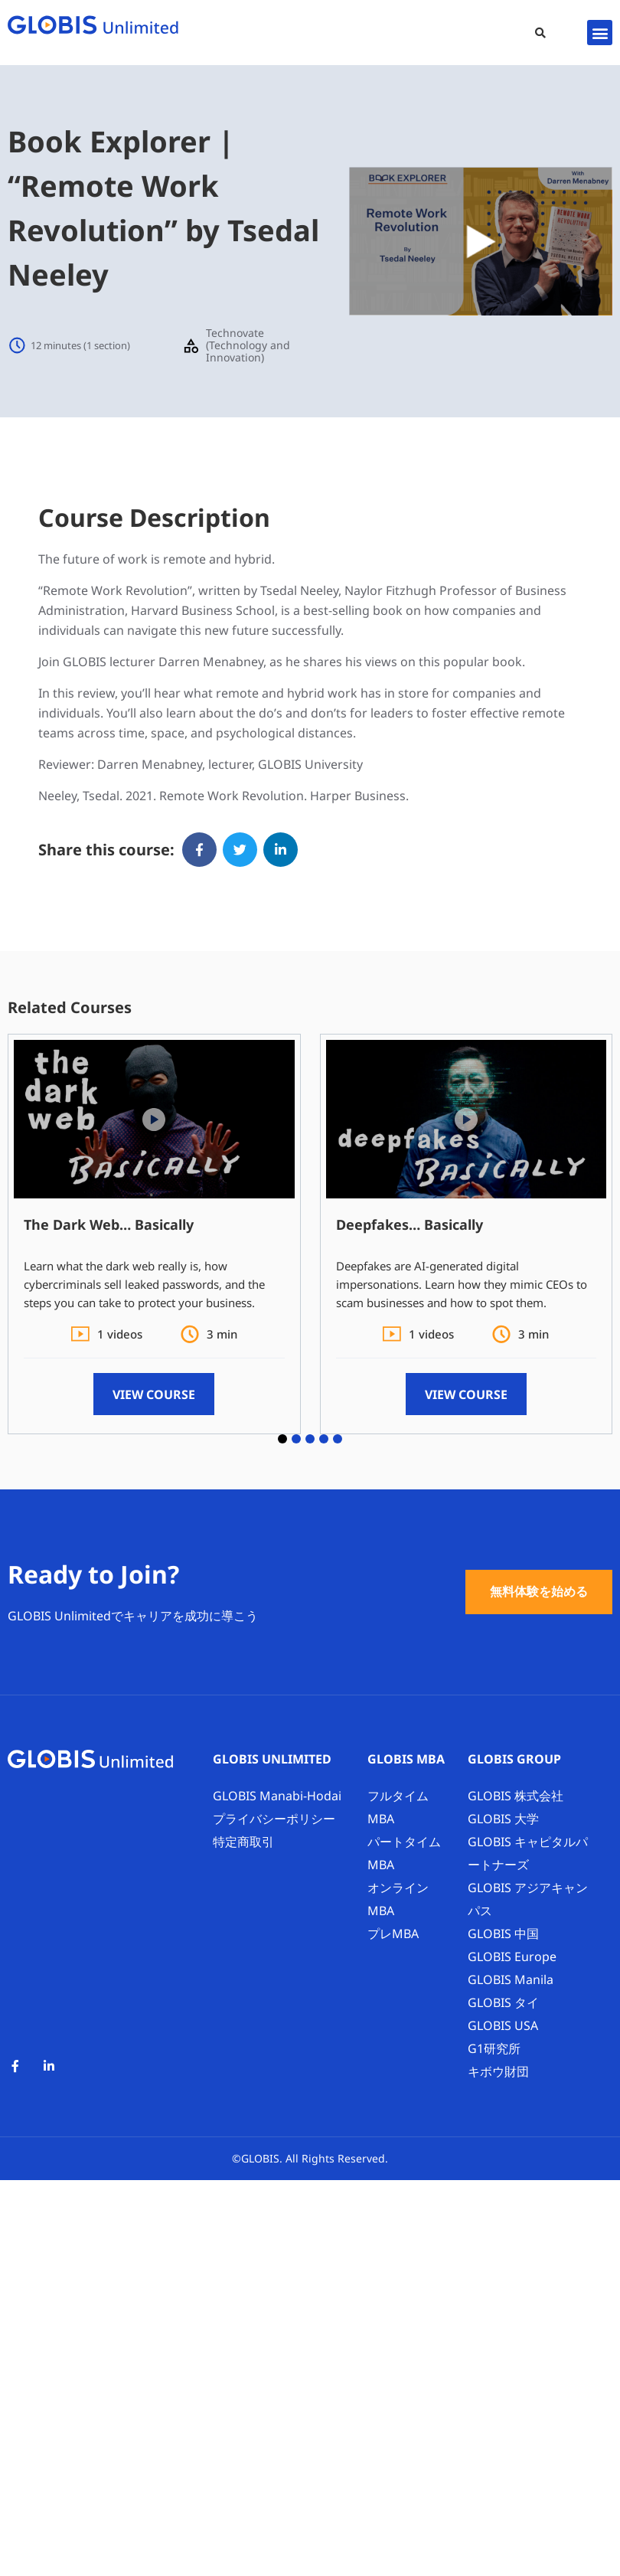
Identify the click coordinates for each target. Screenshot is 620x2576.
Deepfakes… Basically (409, 1224)
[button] (540, 33)
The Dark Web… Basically (109, 1224)
